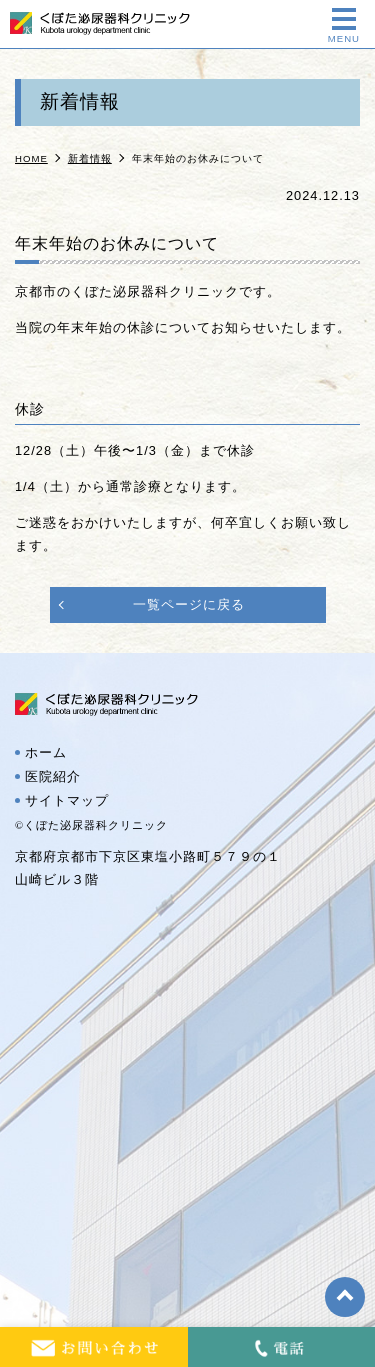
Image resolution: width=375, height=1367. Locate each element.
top (345, 1297)
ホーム (46, 753)
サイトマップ (67, 801)
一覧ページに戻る (189, 604)
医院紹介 (53, 777)
